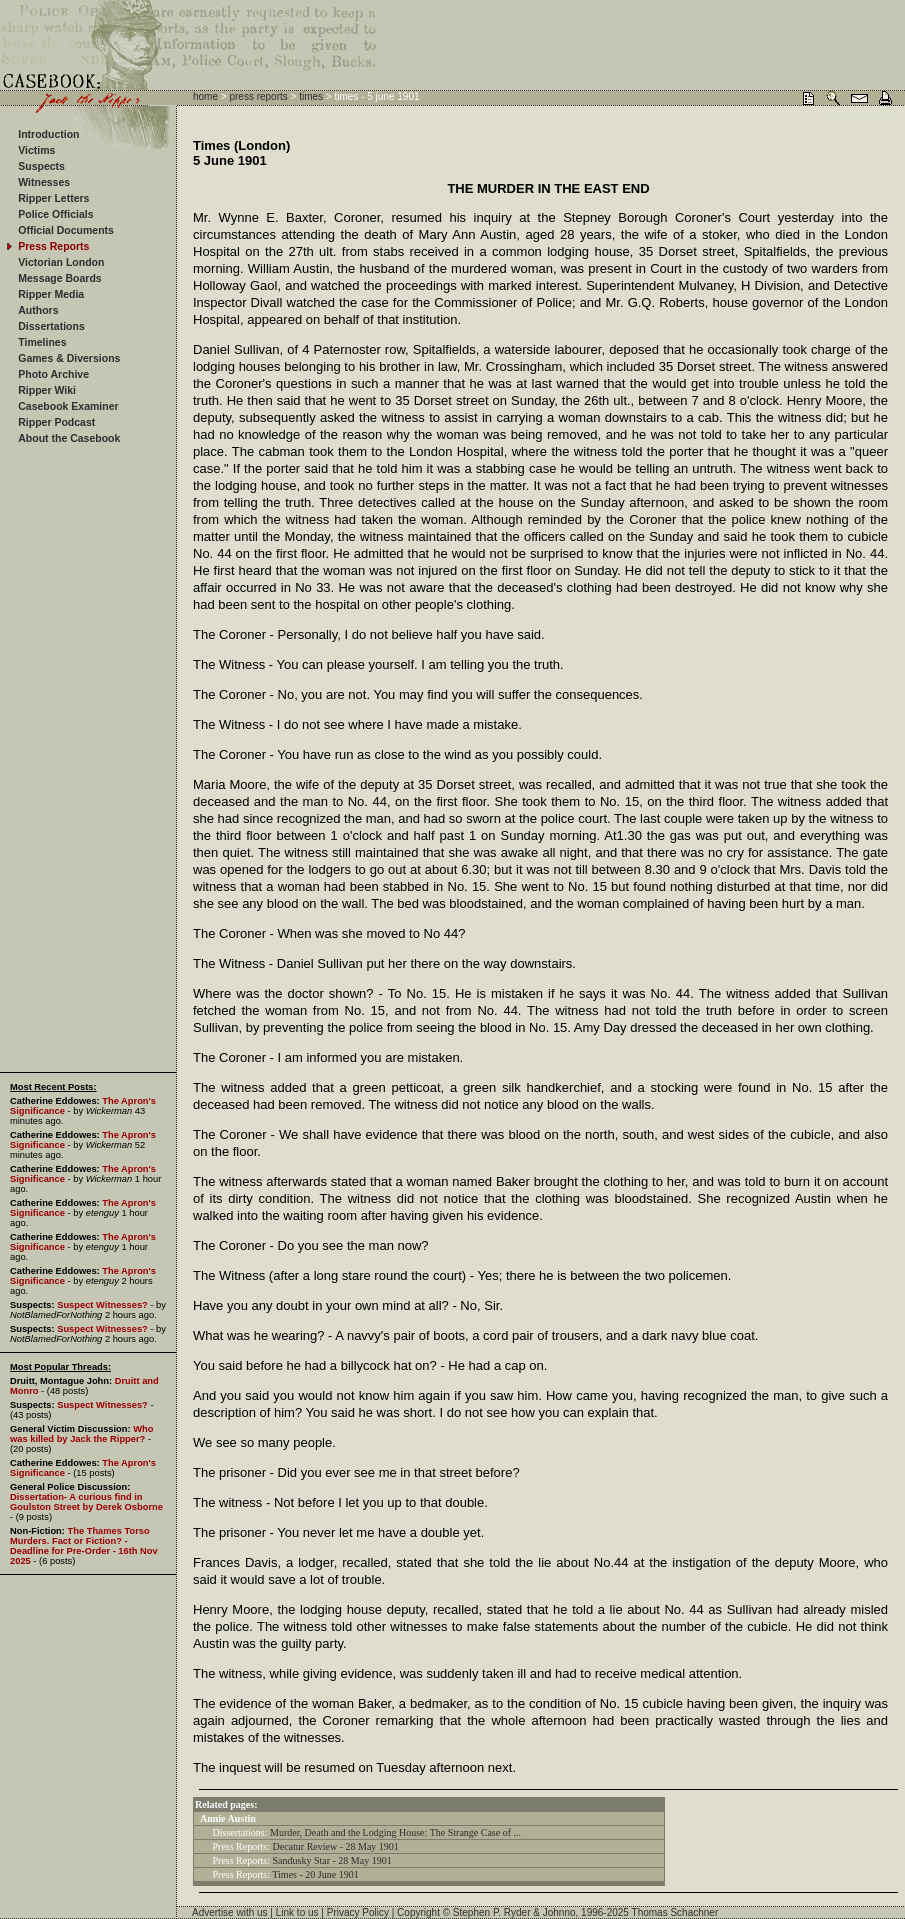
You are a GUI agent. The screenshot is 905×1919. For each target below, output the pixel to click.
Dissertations (51, 326)
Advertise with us (230, 1912)
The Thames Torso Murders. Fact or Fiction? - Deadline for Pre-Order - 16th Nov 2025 (84, 1546)
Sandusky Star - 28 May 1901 (332, 1860)
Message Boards (59, 278)
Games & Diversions (69, 358)
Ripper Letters (53, 198)
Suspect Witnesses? (102, 1305)
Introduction (48, 134)
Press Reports (53, 246)
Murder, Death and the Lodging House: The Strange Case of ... (395, 1832)
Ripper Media (51, 294)
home (205, 96)
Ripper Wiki (47, 390)
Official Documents (66, 230)
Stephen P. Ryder (492, 1912)
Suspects (41, 166)
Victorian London (61, 262)
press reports (258, 96)
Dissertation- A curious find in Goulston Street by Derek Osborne (86, 1502)
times (311, 96)
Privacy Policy (358, 1912)
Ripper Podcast (56, 422)
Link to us (297, 1912)
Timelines (42, 342)
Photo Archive (53, 374)
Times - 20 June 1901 (315, 1874)
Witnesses (44, 182)
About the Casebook (69, 438)
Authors (38, 310)
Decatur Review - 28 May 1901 (336, 1846)
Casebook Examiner (68, 406)
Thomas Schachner (675, 1912)
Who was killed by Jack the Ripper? (81, 1434)
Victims (36, 150)
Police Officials (55, 214)
